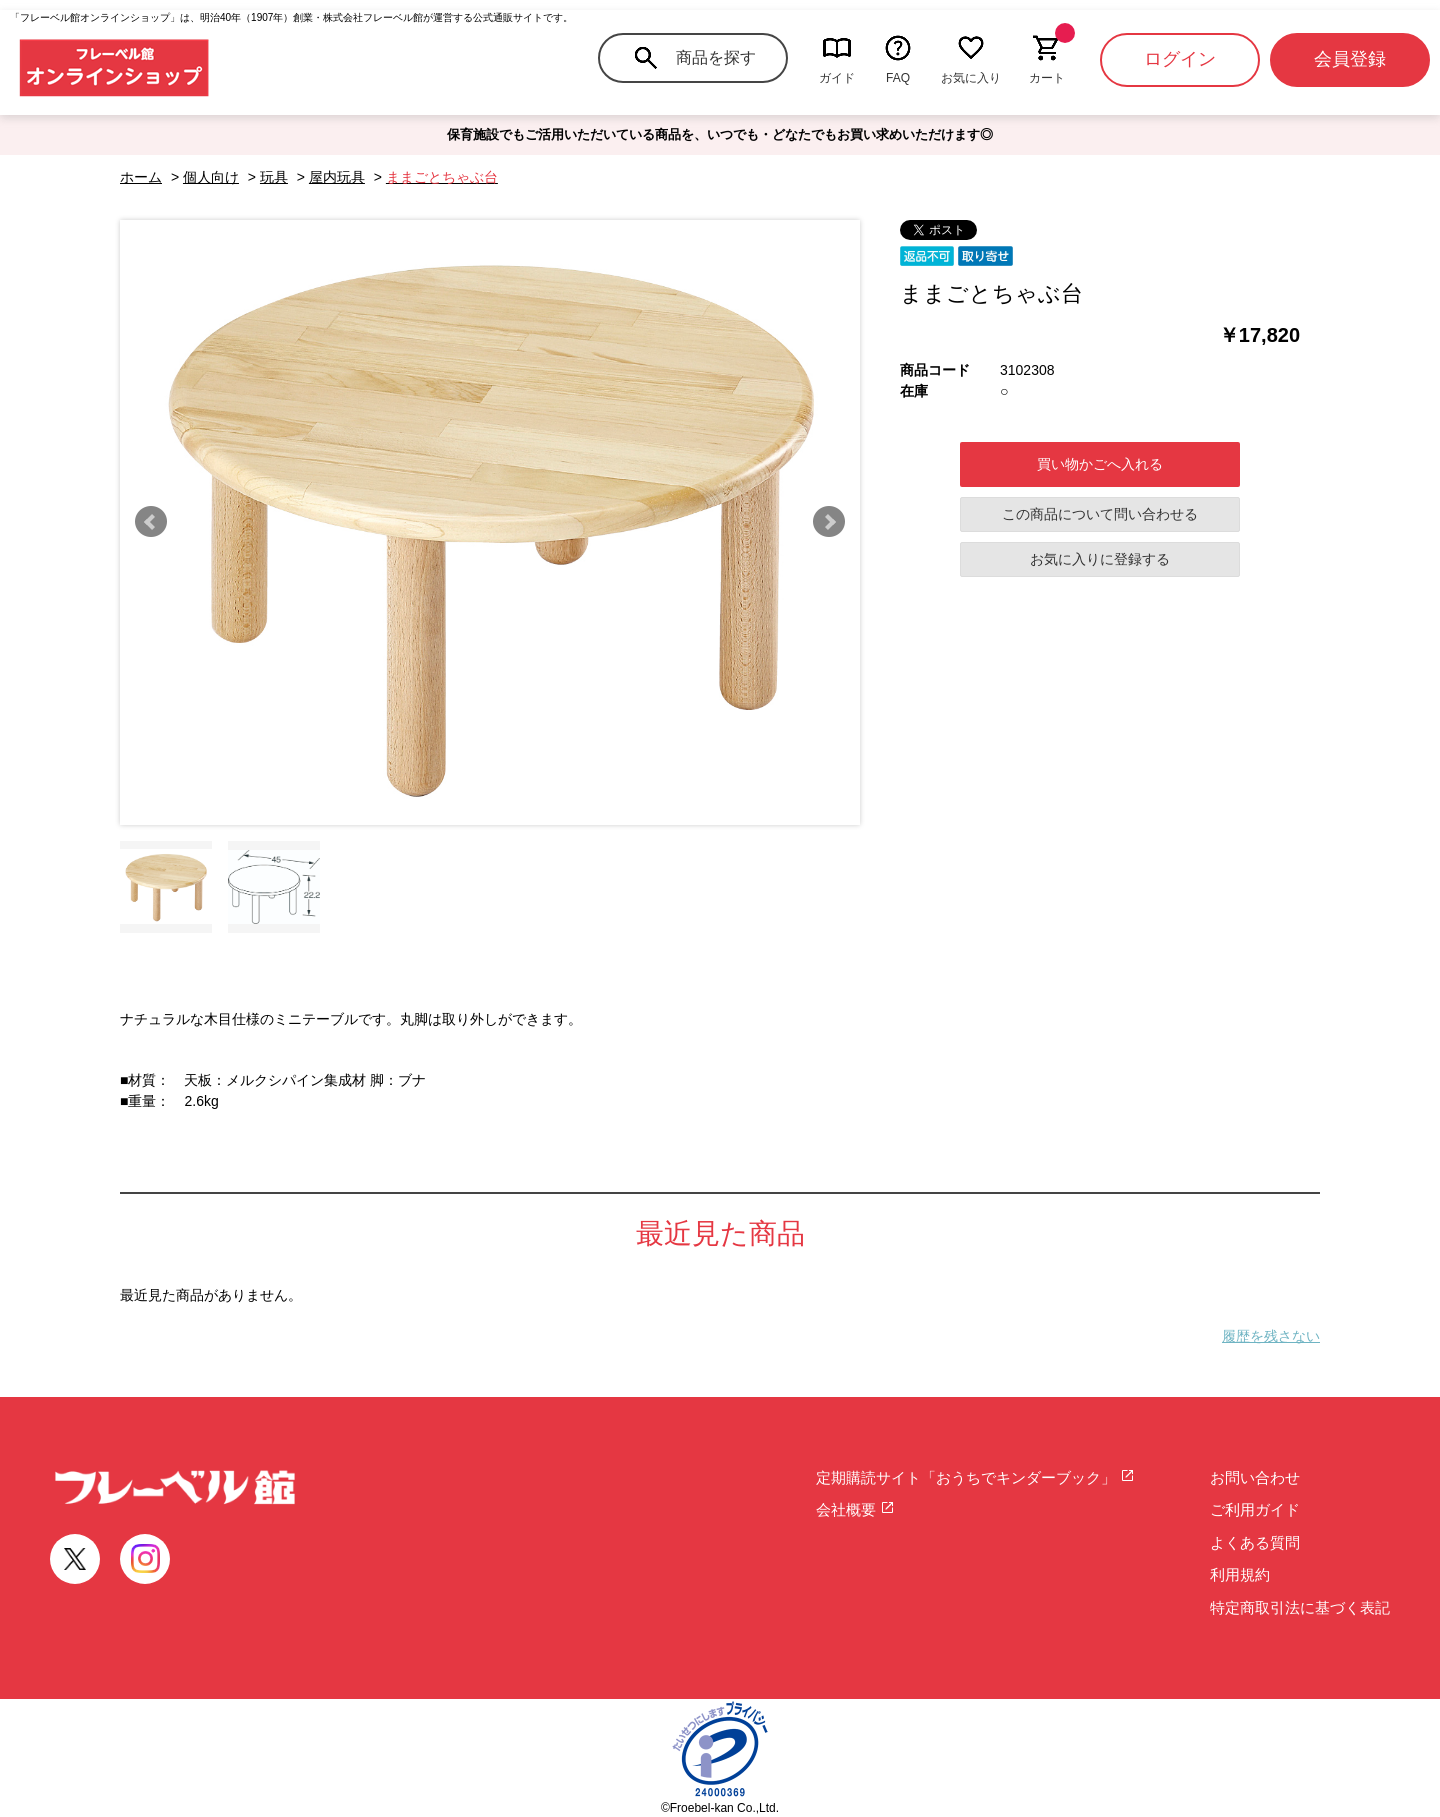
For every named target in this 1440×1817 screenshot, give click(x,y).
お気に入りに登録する (1100, 559)
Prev (151, 522)
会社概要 (855, 1509)
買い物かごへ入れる (1100, 464)
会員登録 (1350, 59)
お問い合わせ (1255, 1477)
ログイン (1180, 59)
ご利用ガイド (1255, 1509)
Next (829, 522)
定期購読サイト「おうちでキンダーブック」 (975, 1477)
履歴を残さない (1271, 1336)
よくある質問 (1255, 1542)
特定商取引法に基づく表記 (1300, 1607)
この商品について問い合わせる (1100, 514)
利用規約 (1240, 1574)
